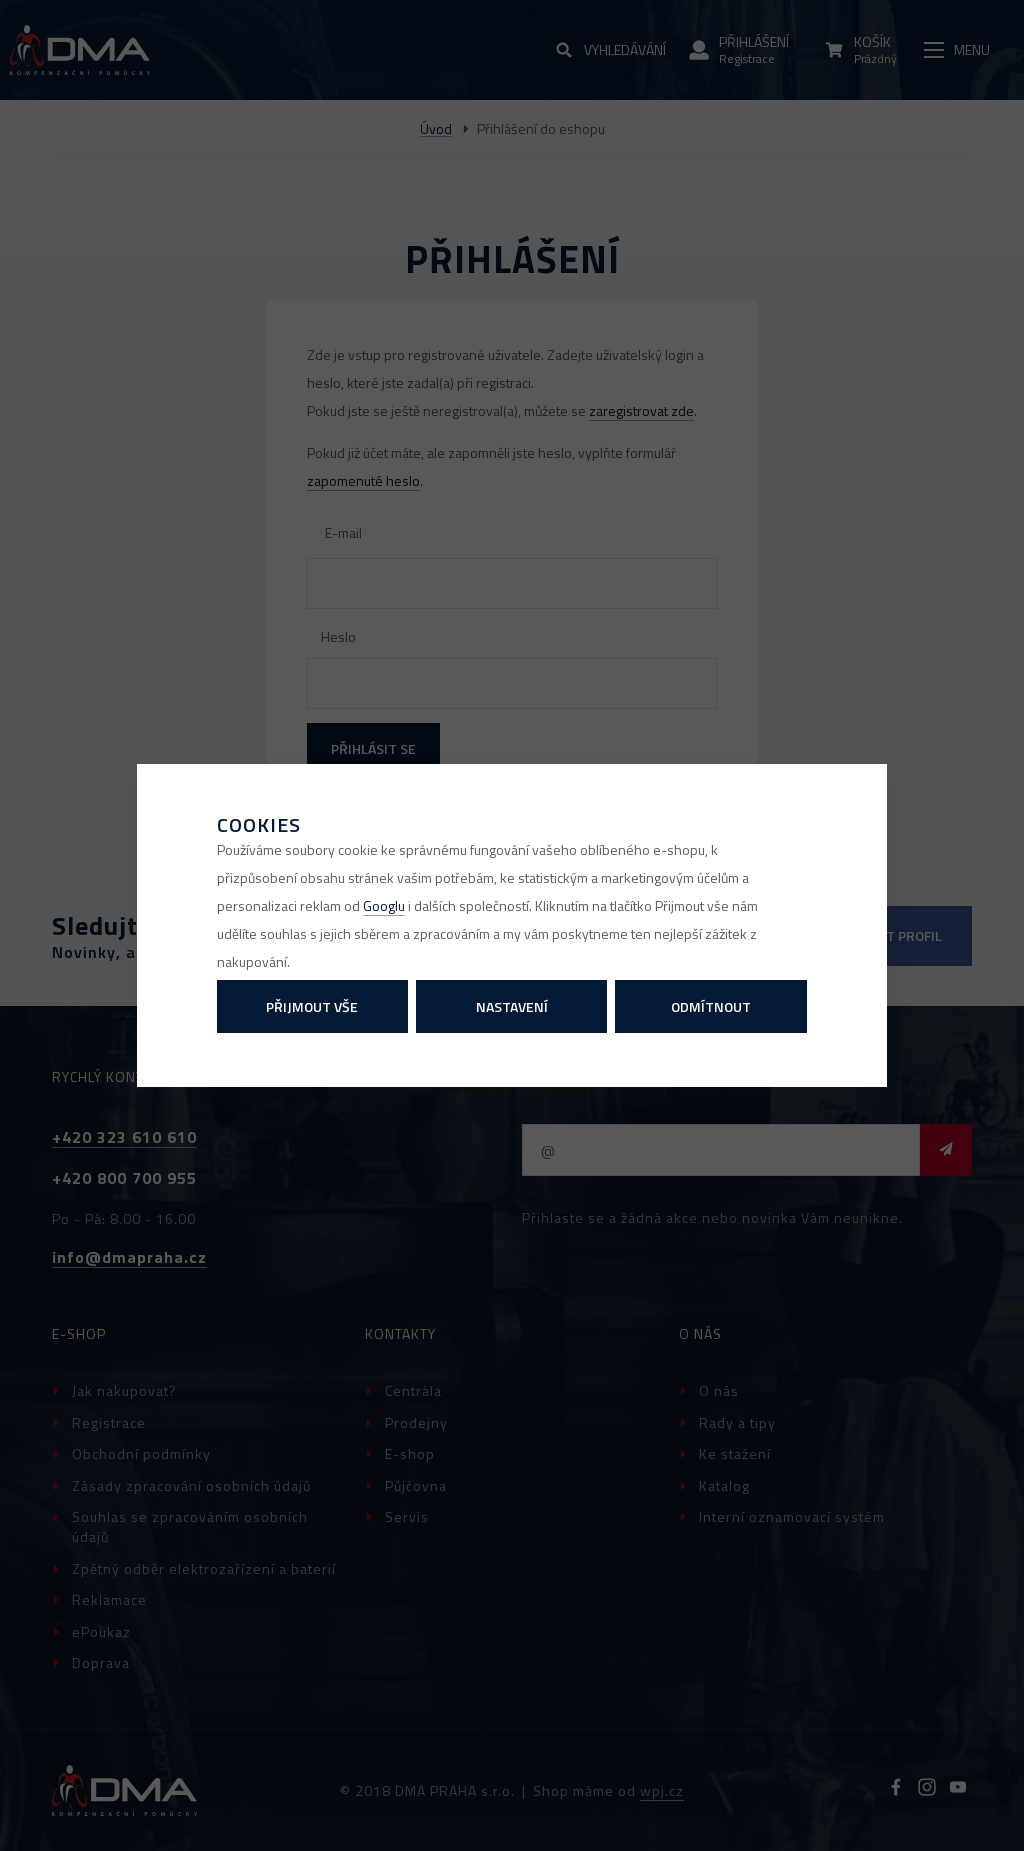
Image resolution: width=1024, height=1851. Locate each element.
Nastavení (512, 1006)
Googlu (384, 905)
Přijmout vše (312, 1006)
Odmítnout (711, 1006)
